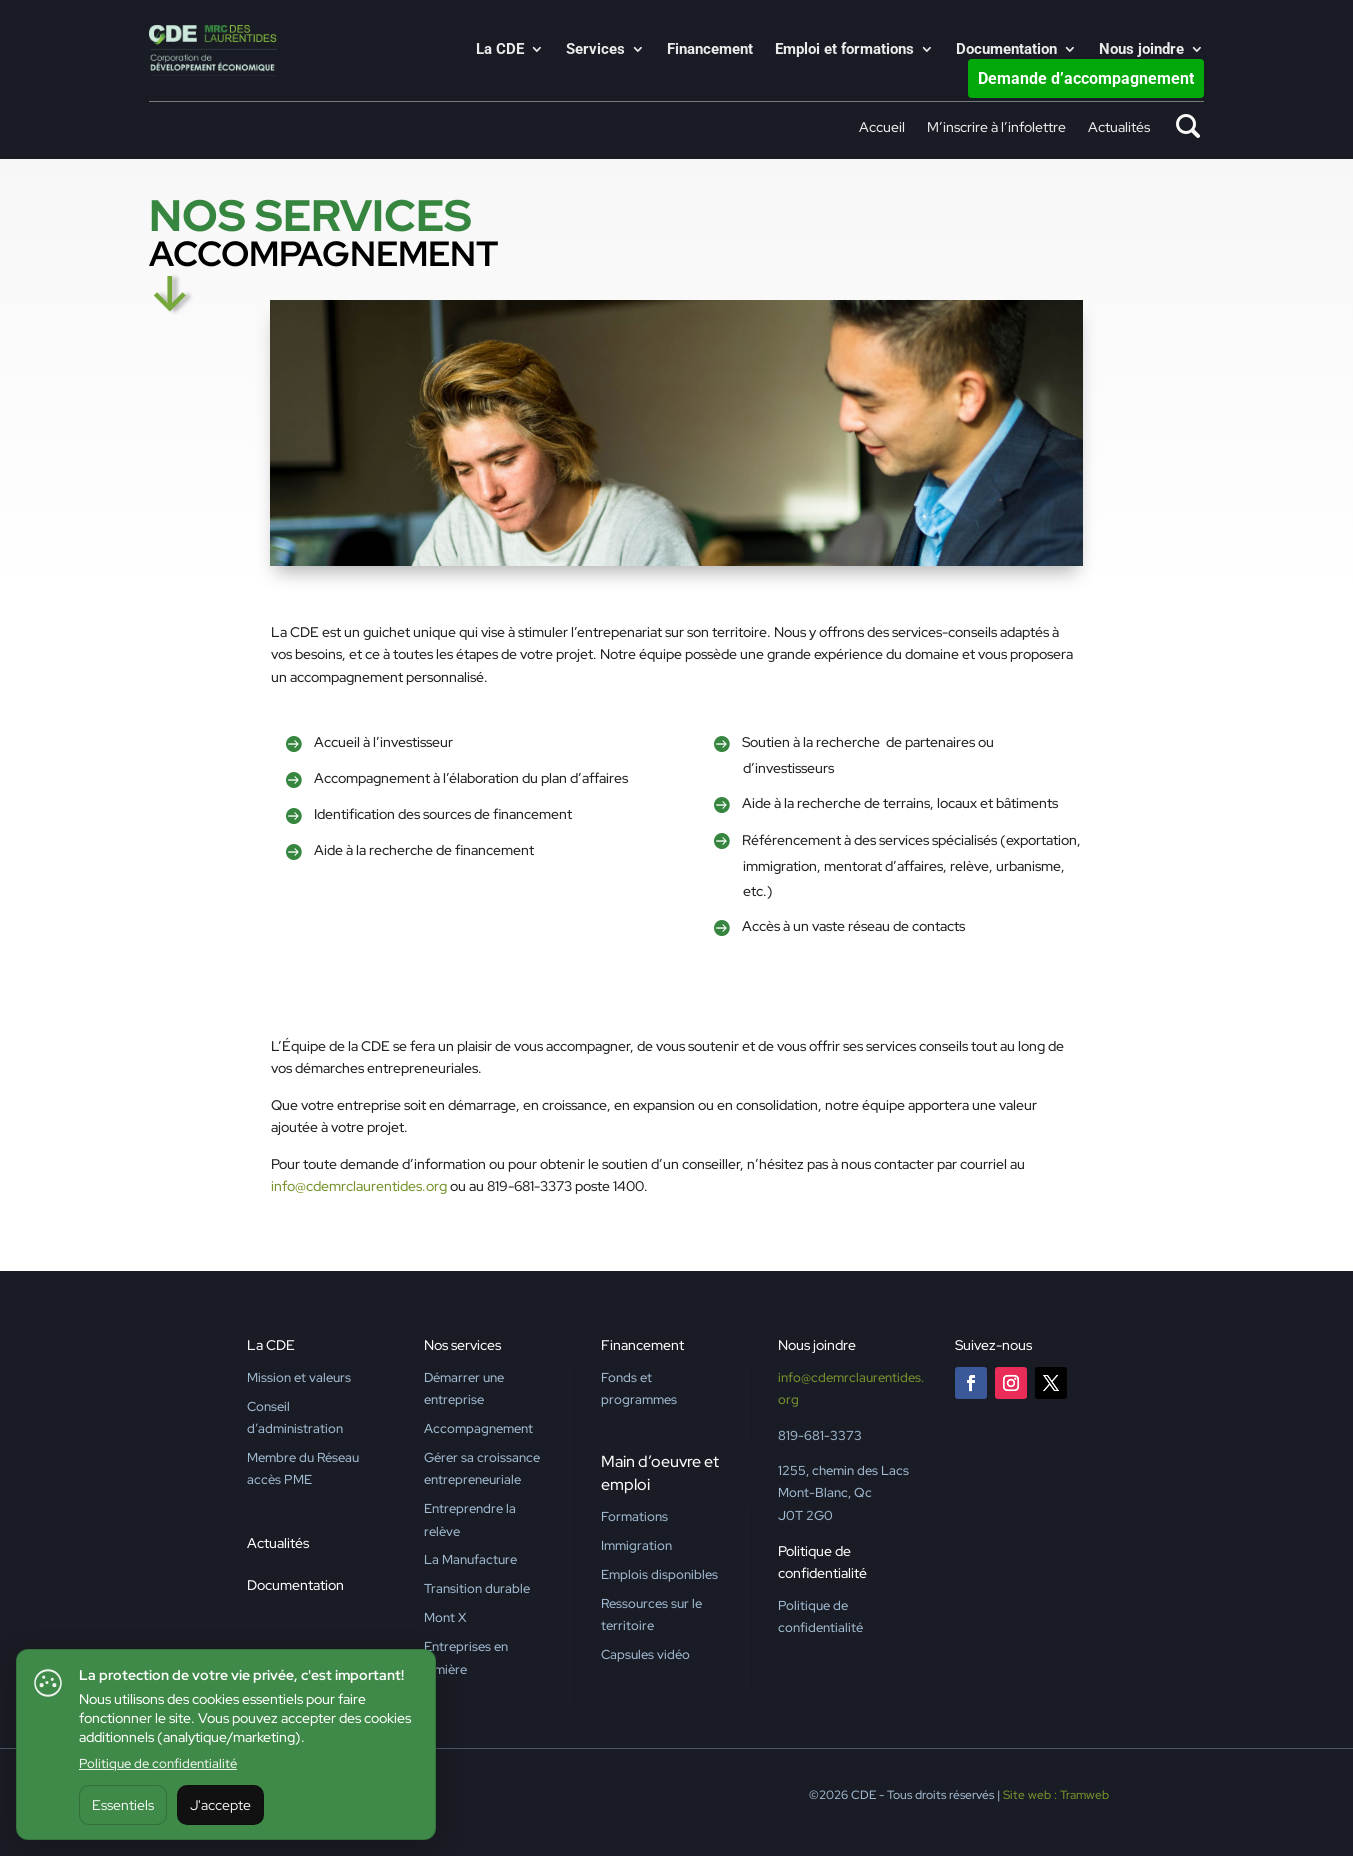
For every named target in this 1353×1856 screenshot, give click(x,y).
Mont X (445, 1617)
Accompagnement (478, 1428)
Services (595, 50)
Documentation (1006, 50)
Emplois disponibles (659, 1574)
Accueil (882, 128)
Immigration (636, 1545)
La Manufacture (470, 1559)
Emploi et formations (844, 50)
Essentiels (123, 1805)
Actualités (1119, 128)
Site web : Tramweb (1056, 1795)
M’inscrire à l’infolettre (996, 128)
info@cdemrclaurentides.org (359, 1186)
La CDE (500, 50)
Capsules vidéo (645, 1654)
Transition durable (477, 1588)
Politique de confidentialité (158, 1763)
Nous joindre (1141, 50)
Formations (634, 1516)
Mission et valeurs (299, 1377)
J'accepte (220, 1805)
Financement (710, 50)
